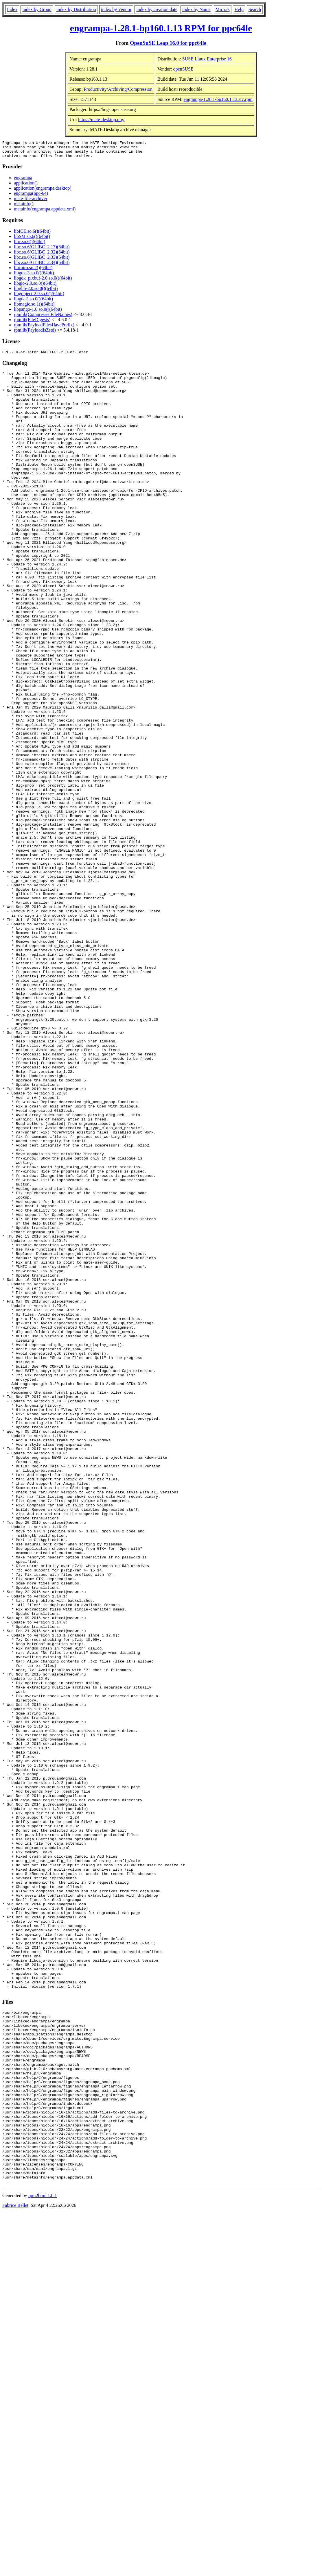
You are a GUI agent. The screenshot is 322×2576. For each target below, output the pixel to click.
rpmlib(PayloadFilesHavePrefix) (44, 328)
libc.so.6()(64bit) (29, 245)
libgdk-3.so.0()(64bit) (34, 276)
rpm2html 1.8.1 (42, 2558)
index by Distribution (76, 9)
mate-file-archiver (30, 201)
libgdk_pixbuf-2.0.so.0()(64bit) (43, 281)
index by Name (196, 9)
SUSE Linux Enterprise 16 (207, 58)
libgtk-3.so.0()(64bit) (33, 302)
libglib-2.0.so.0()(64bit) (36, 291)
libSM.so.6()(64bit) (32, 239)
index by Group (36, 9)
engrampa (23, 181)
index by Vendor (116, 9)
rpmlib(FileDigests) (32, 323)
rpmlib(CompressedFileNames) (43, 317)
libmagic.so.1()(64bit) (34, 307)
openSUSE (183, 68)
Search (255, 9)
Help (239, 9)
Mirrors (223, 9)
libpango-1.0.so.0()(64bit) (38, 312)
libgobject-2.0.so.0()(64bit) (39, 297)
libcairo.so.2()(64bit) (33, 271)
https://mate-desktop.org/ (101, 119)
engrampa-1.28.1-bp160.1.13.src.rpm (218, 99)
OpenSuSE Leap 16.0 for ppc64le (168, 43)
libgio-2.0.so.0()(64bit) (35, 286)
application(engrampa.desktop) (42, 191)
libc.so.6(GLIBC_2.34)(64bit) (41, 265)
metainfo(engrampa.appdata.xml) (45, 212)
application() (26, 186)
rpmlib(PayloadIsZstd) (35, 333)
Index (12, 9)
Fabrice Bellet (15, 2568)
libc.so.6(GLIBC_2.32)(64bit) (41, 255)
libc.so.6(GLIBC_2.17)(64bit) (41, 250)
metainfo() (24, 207)
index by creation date (156, 9)
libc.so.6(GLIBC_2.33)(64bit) (41, 260)
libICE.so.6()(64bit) (32, 234)
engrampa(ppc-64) (31, 196)
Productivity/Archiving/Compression (118, 89)
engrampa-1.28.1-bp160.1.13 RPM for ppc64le (161, 28)
